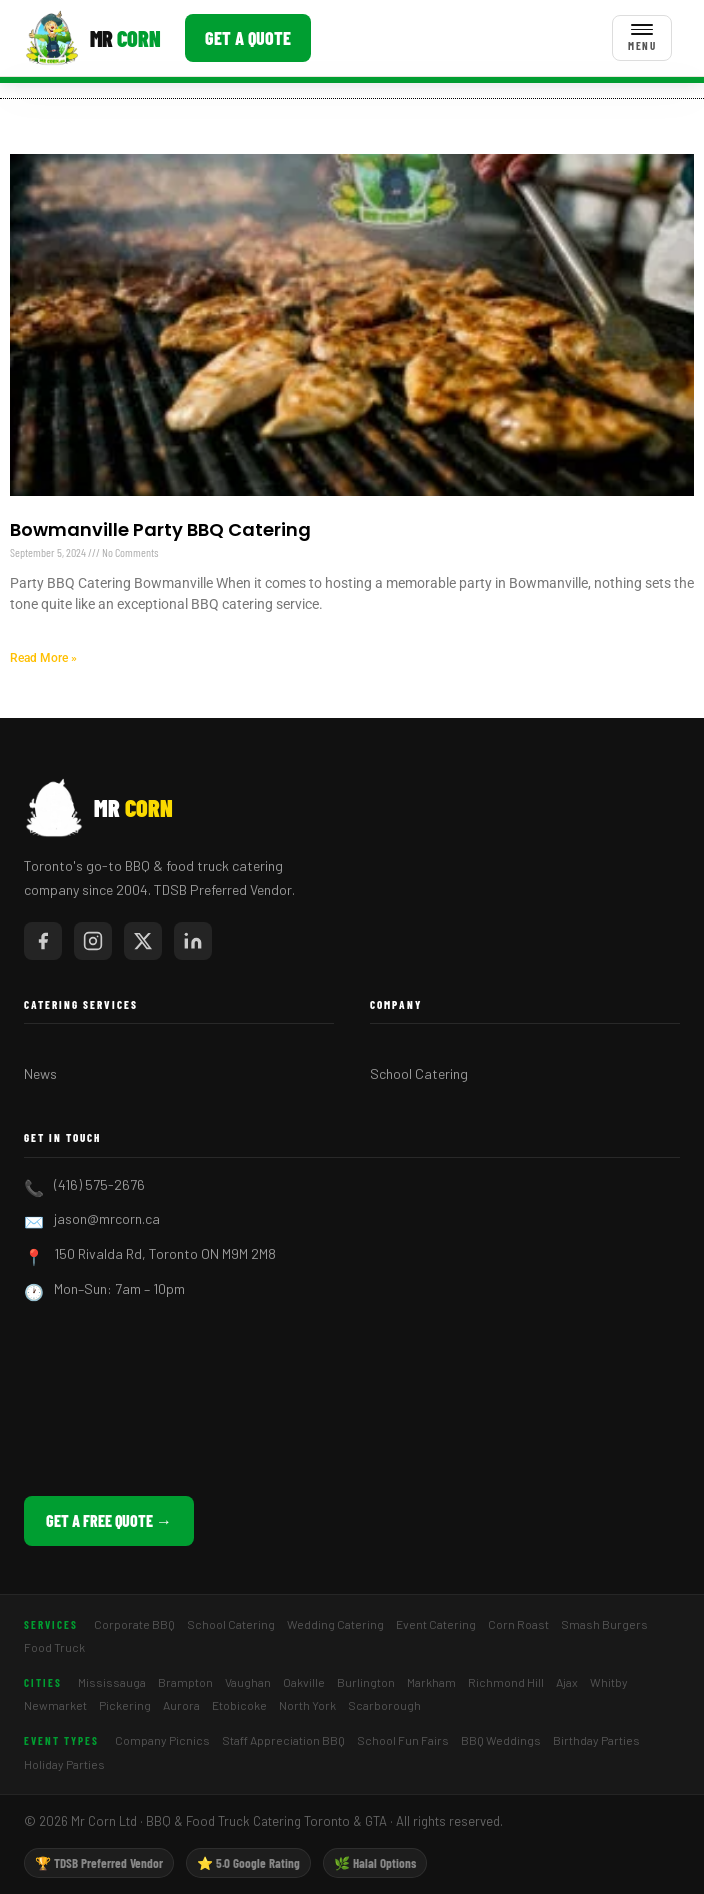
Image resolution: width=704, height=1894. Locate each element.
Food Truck (54, 1647)
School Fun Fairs (403, 1740)
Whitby (609, 1682)
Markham (431, 1682)
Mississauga (112, 1682)
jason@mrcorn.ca (107, 1218)
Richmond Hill (506, 1682)
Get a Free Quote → (109, 1520)
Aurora (181, 1705)
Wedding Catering (335, 1624)
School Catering (419, 1073)
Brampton (185, 1682)
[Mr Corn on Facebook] (43, 941)
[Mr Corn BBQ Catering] (92, 38)
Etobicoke (239, 1705)
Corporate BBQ (134, 1624)
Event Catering (436, 1624)
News (40, 1073)
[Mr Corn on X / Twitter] (143, 941)
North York (307, 1705)
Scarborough (384, 1705)
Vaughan (248, 1682)
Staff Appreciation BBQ (283, 1740)
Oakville (304, 1682)
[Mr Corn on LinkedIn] (193, 941)
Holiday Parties (64, 1764)
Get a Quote (248, 38)
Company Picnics (162, 1740)
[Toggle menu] (642, 38)
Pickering (125, 1705)
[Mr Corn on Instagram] (93, 941)
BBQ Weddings (501, 1740)
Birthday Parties (596, 1740)
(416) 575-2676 (99, 1184)
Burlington (366, 1682)
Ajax (567, 1682)
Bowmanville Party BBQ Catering (160, 529)
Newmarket (55, 1705)
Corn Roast (518, 1624)
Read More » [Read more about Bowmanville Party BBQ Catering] (43, 658)
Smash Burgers (604, 1624)
